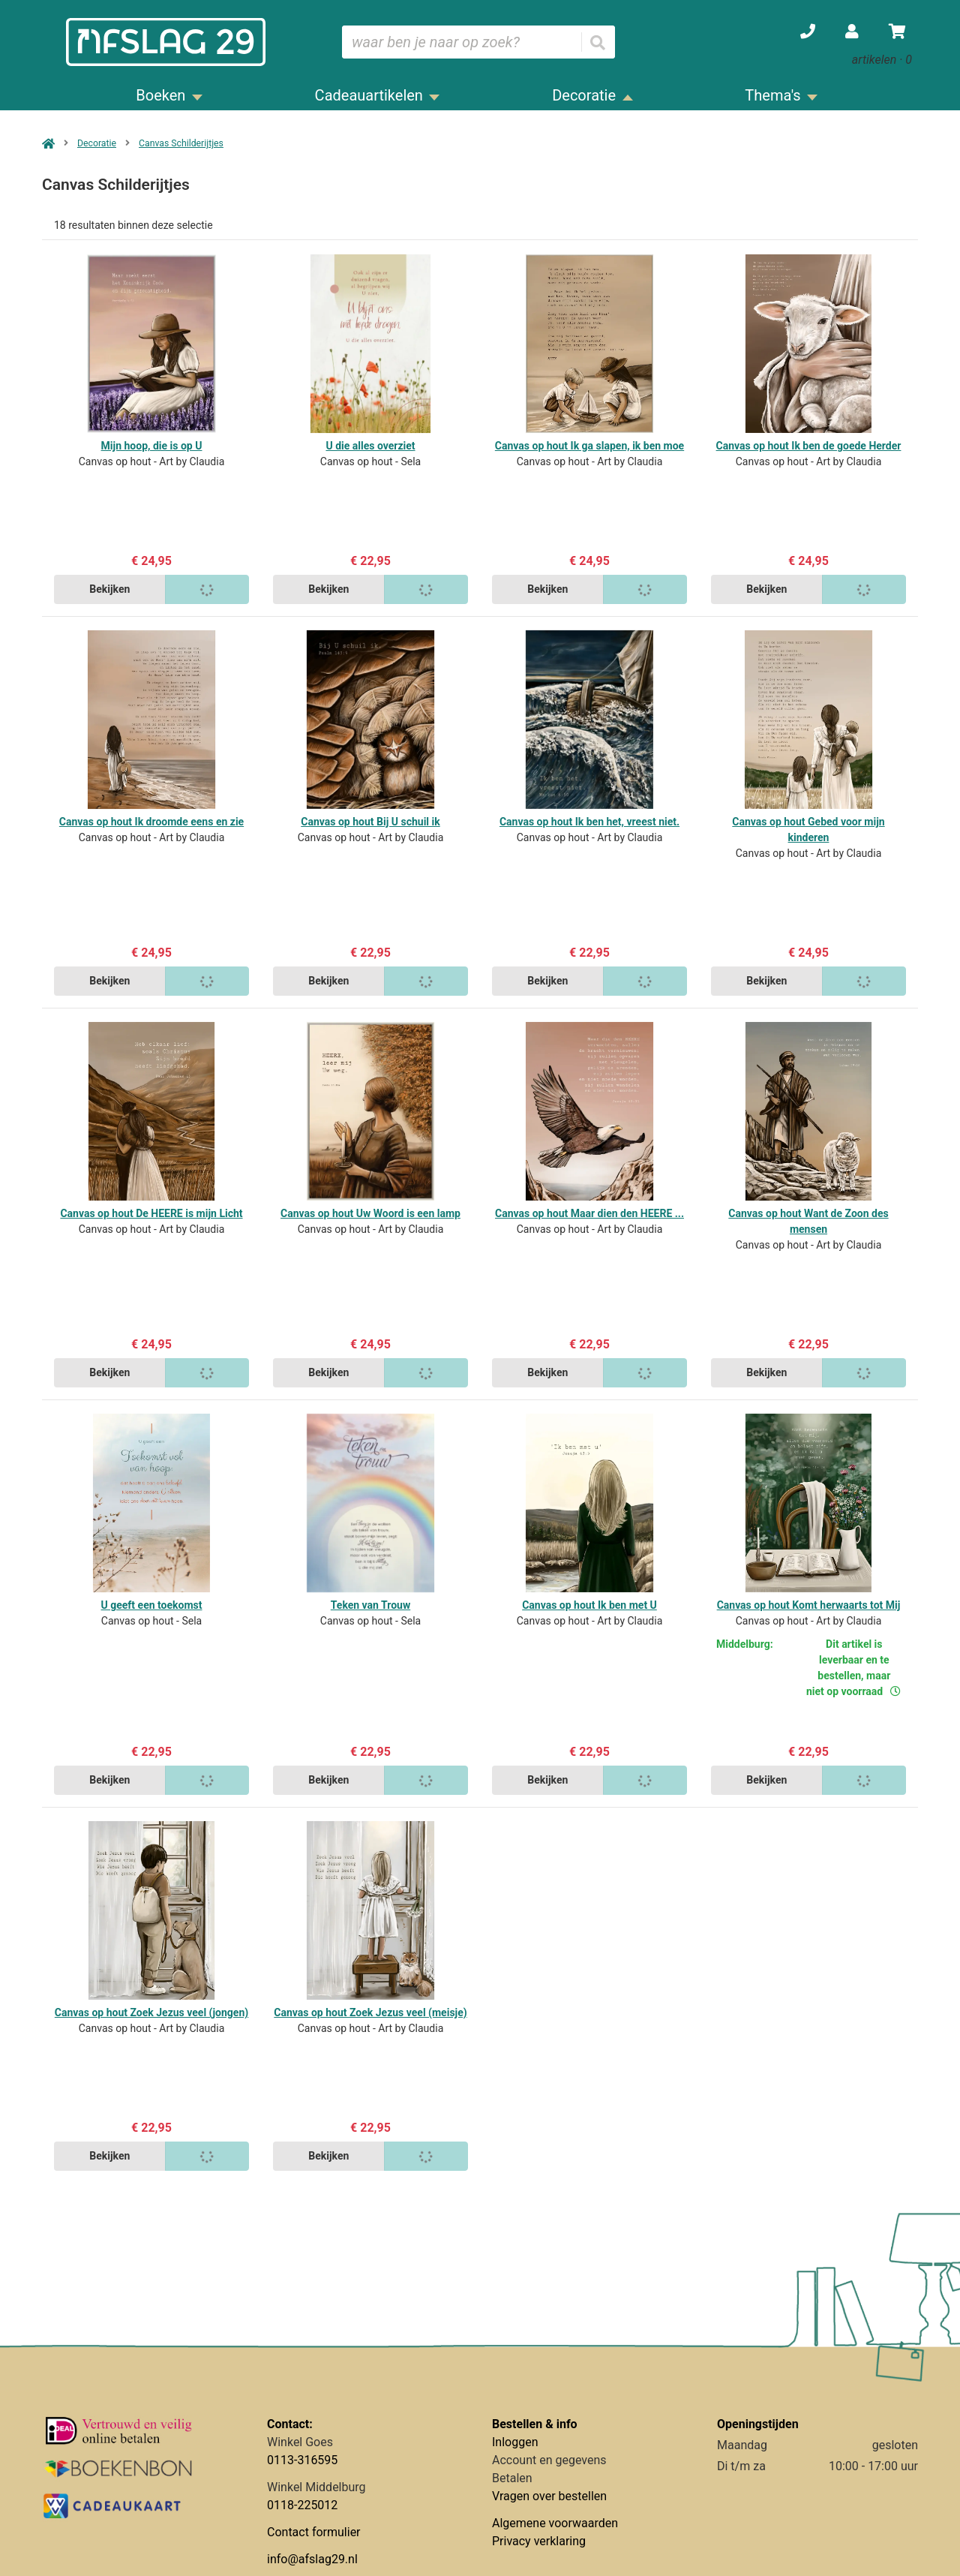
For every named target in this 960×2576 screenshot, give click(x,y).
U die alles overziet (370, 446)
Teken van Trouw (370, 1605)
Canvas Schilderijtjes (181, 143)
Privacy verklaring (539, 2541)
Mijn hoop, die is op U (151, 446)
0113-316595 (302, 2460)
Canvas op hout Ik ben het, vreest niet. (590, 822)
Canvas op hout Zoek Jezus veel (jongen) (151, 2012)
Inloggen (515, 2442)
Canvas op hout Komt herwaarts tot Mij (809, 1605)
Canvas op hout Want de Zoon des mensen (808, 1221)
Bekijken (109, 589)
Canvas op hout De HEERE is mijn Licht (151, 1213)
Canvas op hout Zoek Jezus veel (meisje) (370, 2012)
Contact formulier (314, 2532)
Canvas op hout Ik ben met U (589, 1605)
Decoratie (96, 143)
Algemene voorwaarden (555, 2523)
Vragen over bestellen (549, 2496)
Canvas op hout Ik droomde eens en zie (151, 822)
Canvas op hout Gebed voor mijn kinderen (808, 829)
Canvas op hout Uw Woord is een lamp (370, 1213)
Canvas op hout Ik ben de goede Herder (809, 446)
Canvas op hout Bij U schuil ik (370, 822)
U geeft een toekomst (151, 1605)
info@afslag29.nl (312, 2559)
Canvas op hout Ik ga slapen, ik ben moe (589, 446)
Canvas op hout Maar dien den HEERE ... (589, 1213)
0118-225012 (302, 2505)
